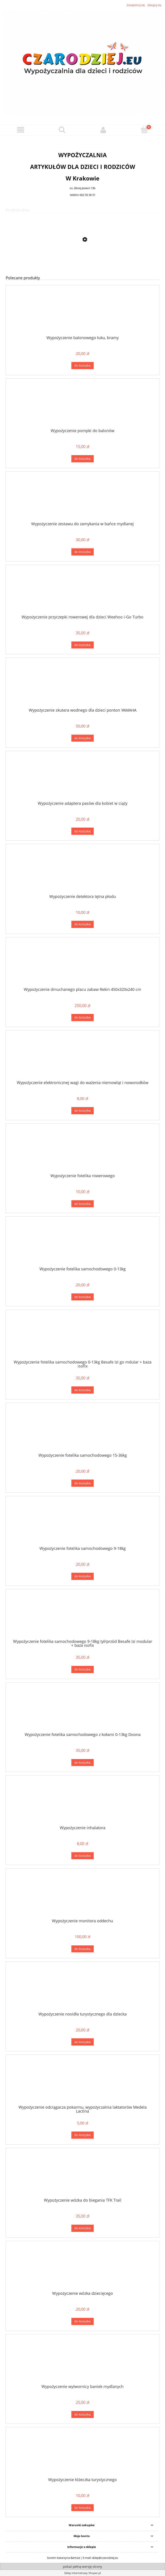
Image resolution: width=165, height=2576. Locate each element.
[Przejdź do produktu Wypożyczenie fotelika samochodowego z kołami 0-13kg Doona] (82, 1708)
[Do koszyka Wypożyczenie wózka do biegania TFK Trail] (82, 2228)
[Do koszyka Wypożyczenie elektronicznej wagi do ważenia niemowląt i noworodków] (82, 1110)
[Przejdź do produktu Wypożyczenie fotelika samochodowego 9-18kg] (82, 1522)
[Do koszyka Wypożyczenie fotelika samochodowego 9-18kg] (82, 1576)
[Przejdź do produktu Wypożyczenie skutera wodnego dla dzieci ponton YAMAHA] (82, 684)
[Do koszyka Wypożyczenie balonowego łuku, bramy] (82, 365)
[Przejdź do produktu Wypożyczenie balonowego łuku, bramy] (82, 312)
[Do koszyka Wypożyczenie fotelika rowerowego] (82, 1203)
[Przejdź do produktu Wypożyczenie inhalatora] (82, 1802)
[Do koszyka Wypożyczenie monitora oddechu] (82, 1949)
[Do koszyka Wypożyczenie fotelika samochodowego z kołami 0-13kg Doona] (82, 1762)
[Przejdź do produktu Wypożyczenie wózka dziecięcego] (82, 2267)
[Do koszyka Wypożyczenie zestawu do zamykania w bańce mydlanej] (82, 552)
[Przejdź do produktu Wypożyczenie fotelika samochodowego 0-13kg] (82, 1243)
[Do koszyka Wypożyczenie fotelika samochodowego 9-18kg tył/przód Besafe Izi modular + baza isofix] (82, 1669)
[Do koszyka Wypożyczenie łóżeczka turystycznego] (82, 2507)
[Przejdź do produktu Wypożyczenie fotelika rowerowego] (82, 1150)
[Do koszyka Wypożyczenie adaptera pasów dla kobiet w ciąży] (82, 831)
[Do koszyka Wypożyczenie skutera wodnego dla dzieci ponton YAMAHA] (82, 738)
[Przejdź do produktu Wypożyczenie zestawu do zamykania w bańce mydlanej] (82, 498)
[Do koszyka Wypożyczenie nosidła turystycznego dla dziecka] (82, 2042)
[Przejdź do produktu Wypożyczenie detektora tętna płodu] (82, 870)
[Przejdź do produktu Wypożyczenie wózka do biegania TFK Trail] (82, 2174)
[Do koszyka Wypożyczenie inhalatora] (82, 1855)
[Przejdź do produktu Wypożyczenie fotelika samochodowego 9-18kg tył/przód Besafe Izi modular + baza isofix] (82, 1615)
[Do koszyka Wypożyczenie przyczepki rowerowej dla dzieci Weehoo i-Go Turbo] (82, 645)
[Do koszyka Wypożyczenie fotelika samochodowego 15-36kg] (82, 1483)
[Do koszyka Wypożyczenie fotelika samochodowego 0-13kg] (82, 1297)
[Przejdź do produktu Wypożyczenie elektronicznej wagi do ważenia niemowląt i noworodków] (82, 1057)
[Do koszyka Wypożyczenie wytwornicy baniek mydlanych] (82, 2414)
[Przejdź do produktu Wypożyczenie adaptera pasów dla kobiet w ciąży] (82, 777)
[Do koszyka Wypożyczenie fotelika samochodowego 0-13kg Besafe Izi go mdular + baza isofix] (82, 1390)
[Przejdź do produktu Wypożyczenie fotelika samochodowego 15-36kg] (82, 1429)
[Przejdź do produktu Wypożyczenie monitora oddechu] (82, 1895)
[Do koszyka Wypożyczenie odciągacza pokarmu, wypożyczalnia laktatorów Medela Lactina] (82, 2135)
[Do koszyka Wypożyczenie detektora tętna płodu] (82, 924)
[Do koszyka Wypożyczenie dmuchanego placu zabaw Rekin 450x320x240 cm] (82, 1017)
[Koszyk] (144, 130)
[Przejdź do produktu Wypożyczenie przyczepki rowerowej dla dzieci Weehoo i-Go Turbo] (82, 260)
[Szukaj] (62, 130)
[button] (21, 130)
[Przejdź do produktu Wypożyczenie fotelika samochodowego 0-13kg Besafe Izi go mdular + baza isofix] (82, 1336)
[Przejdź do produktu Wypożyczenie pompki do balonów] (82, 405)
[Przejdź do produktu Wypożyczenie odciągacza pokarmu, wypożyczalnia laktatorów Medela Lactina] (82, 2081)
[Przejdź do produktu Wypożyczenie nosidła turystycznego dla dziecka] (82, 1988)
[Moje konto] (103, 130)
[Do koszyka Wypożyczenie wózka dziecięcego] (82, 2321)
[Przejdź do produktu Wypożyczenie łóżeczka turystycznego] (82, 2454)
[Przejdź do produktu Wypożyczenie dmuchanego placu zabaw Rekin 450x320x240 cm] (82, 964)
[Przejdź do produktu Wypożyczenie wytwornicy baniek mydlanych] (82, 2360)
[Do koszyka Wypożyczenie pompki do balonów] (82, 458)
